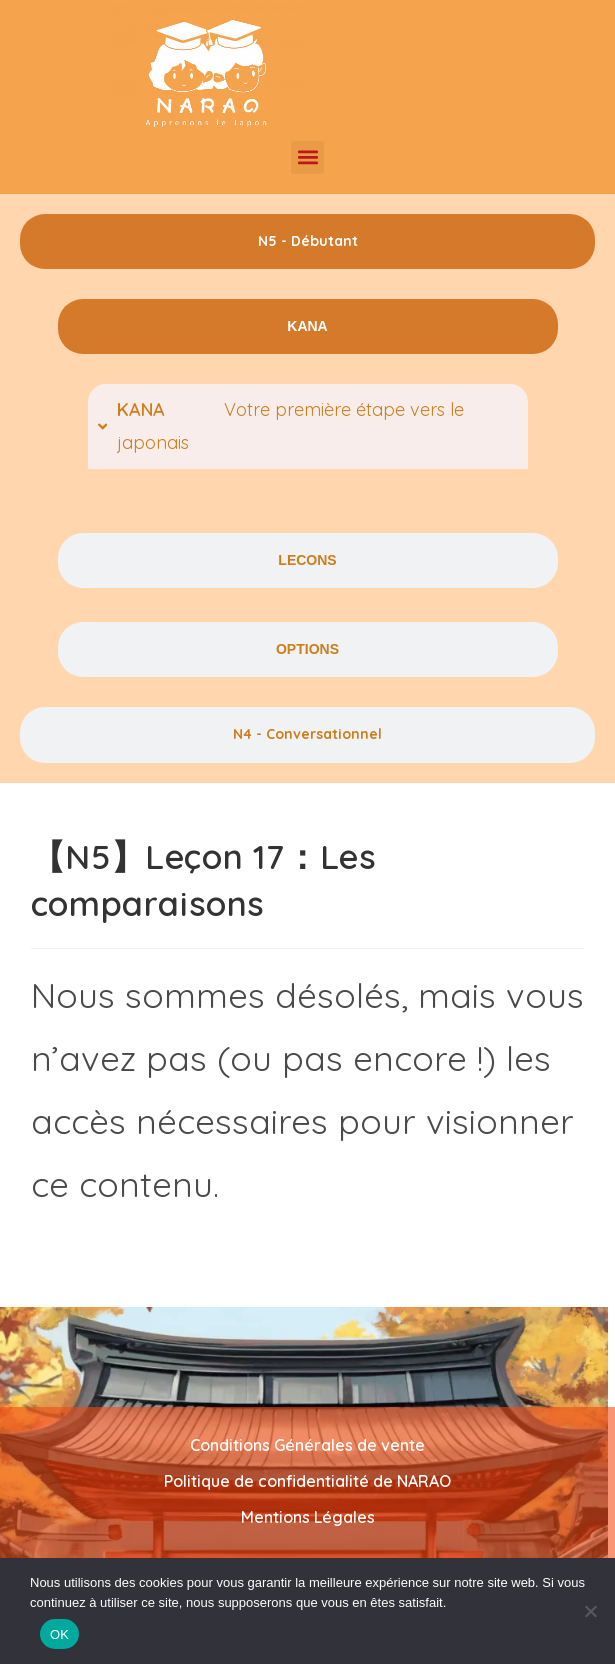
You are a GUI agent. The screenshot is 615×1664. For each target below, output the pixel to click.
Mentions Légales (308, 1517)
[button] (307, 157)
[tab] (307, 241)
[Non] (590, 1611)
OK (59, 1634)
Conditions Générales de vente (307, 1445)
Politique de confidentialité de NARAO (307, 1481)
